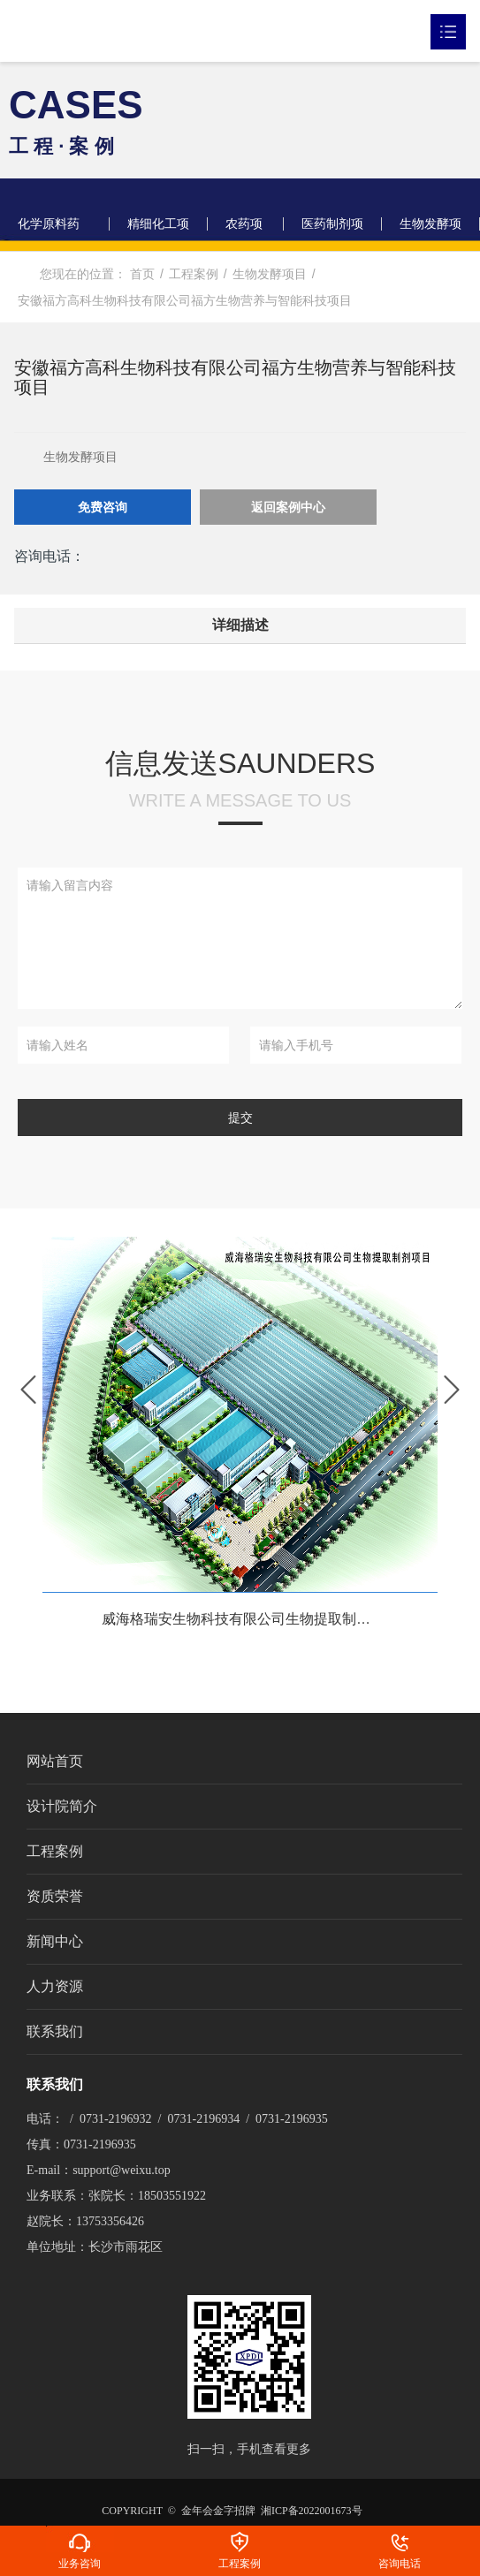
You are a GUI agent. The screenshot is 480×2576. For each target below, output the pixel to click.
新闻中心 (55, 1941)
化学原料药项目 (49, 233)
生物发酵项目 (430, 233)
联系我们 (55, 2031)
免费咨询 (102, 507)
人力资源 (55, 1986)
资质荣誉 (55, 1896)
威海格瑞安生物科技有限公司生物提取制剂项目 (250, 1619)
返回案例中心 (288, 507)
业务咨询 (80, 2539)
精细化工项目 (158, 233)
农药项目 (244, 233)
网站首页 (55, 1761)
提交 (240, 1117)
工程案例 (55, 1851)
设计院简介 (62, 1806)
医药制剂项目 (332, 233)
